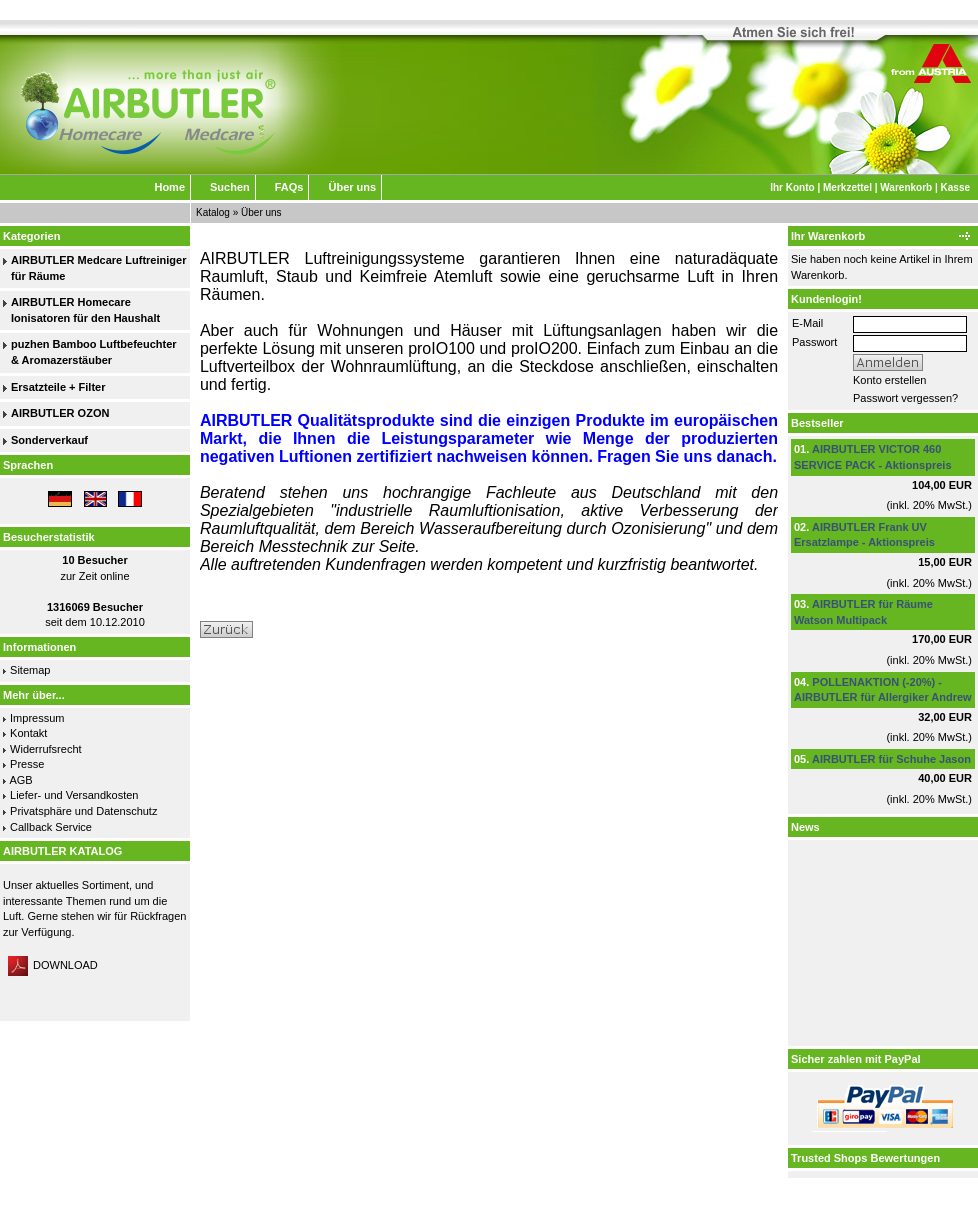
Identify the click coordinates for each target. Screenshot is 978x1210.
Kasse (955, 187)
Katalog (213, 212)
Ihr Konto (792, 187)
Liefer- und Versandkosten (74, 795)
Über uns (352, 187)
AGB (20, 780)
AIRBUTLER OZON (60, 413)
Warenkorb (906, 187)
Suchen (230, 187)
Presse (27, 764)
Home (169, 187)
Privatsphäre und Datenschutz (83, 811)
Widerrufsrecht (46, 749)
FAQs (289, 187)
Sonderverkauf (49, 440)
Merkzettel (847, 187)
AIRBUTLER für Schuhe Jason (891, 759)
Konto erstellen (889, 380)
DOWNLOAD (53, 965)
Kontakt (28, 733)
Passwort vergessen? (905, 398)
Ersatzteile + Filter (58, 387)
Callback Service (51, 827)
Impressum (37, 718)
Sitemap (30, 670)
